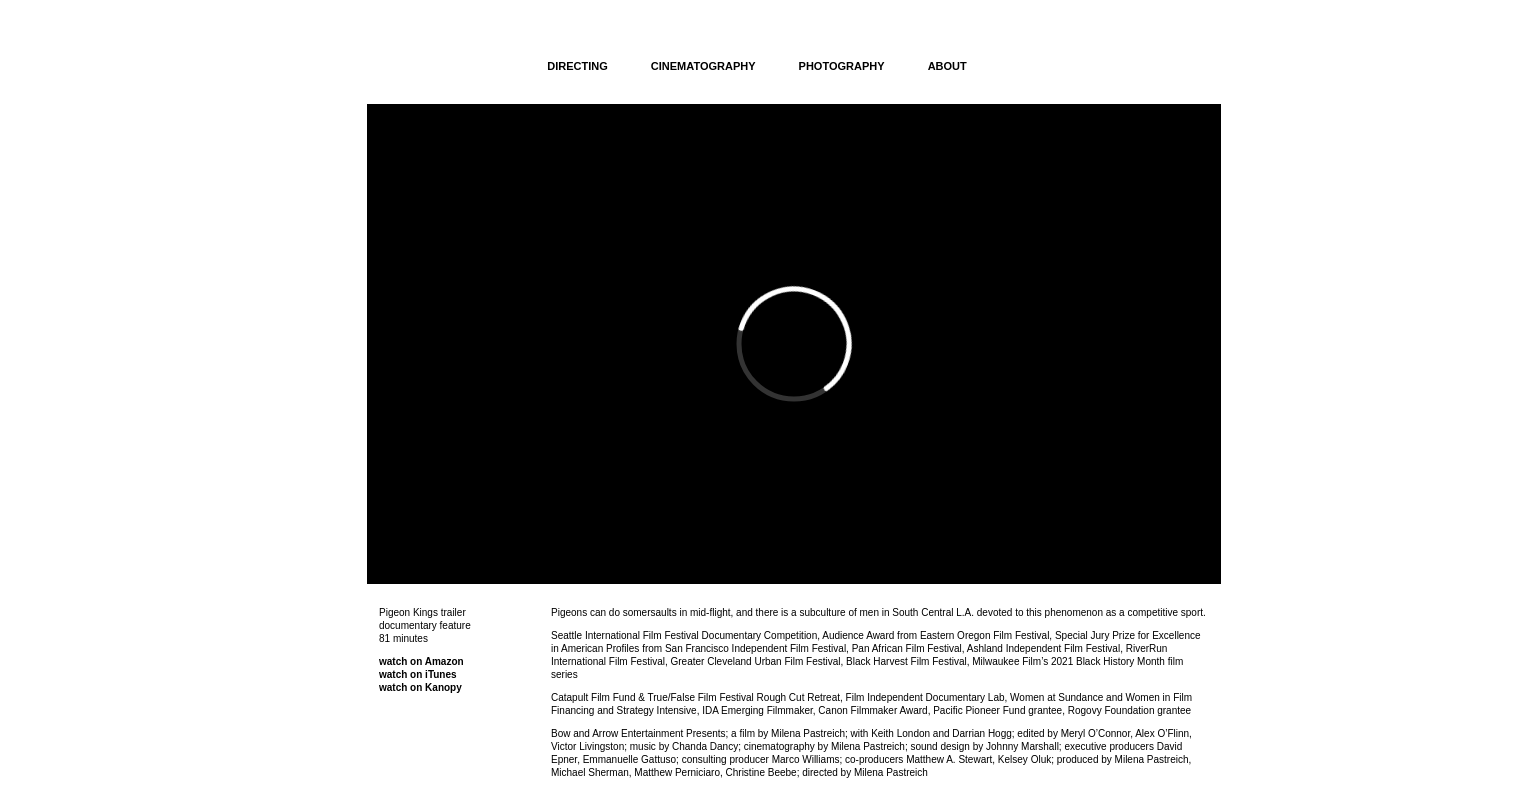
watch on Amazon (421, 661)
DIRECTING (577, 66)
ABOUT (947, 66)
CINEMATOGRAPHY (703, 66)
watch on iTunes (418, 674)
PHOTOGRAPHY (842, 66)
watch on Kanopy (420, 687)
